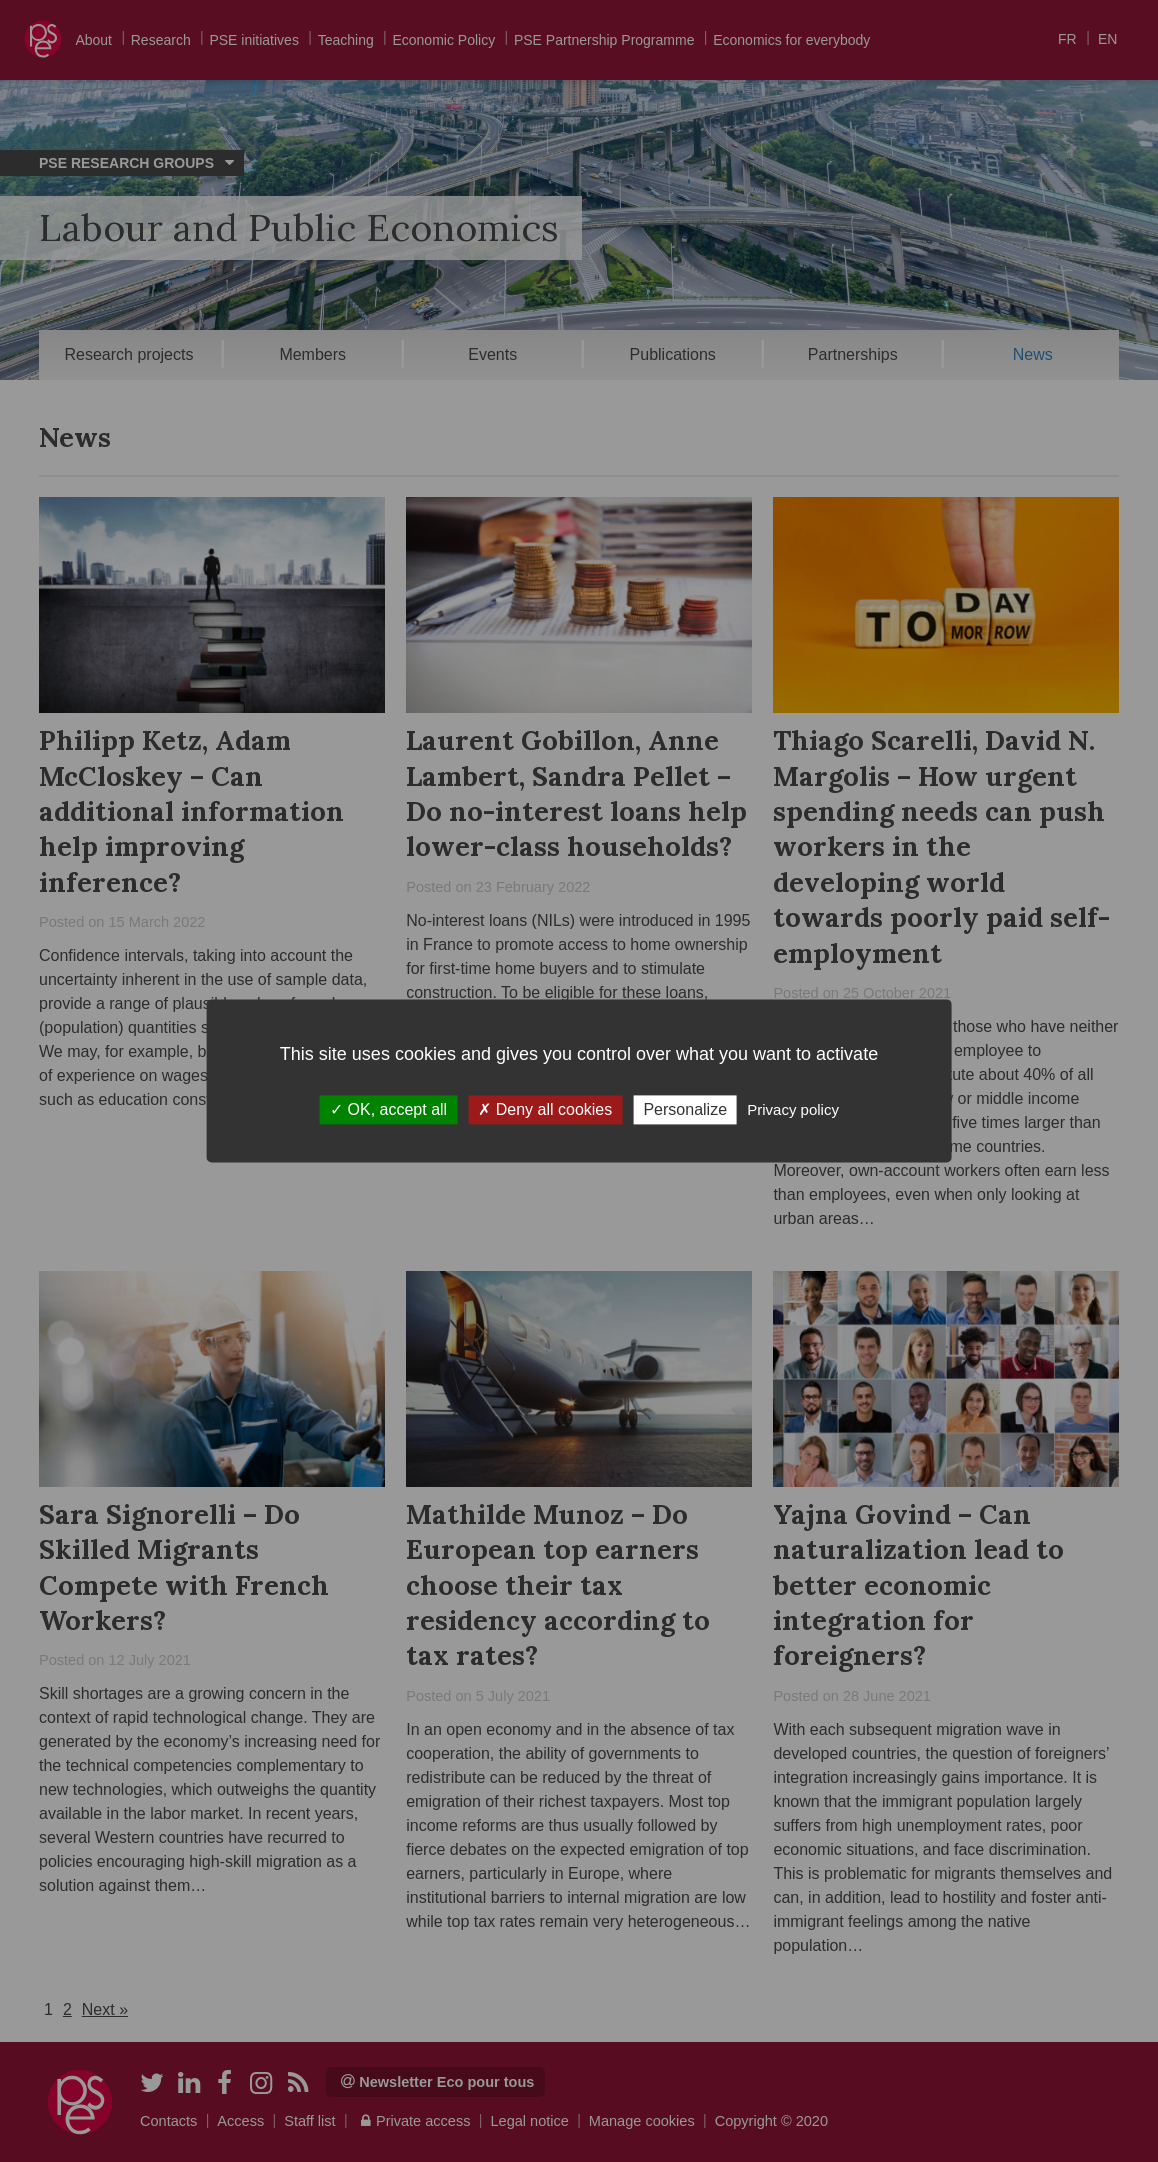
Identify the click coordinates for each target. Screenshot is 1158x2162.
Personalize (685, 1109)
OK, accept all (388, 1109)
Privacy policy (793, 1109)
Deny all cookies (545, 1109)
